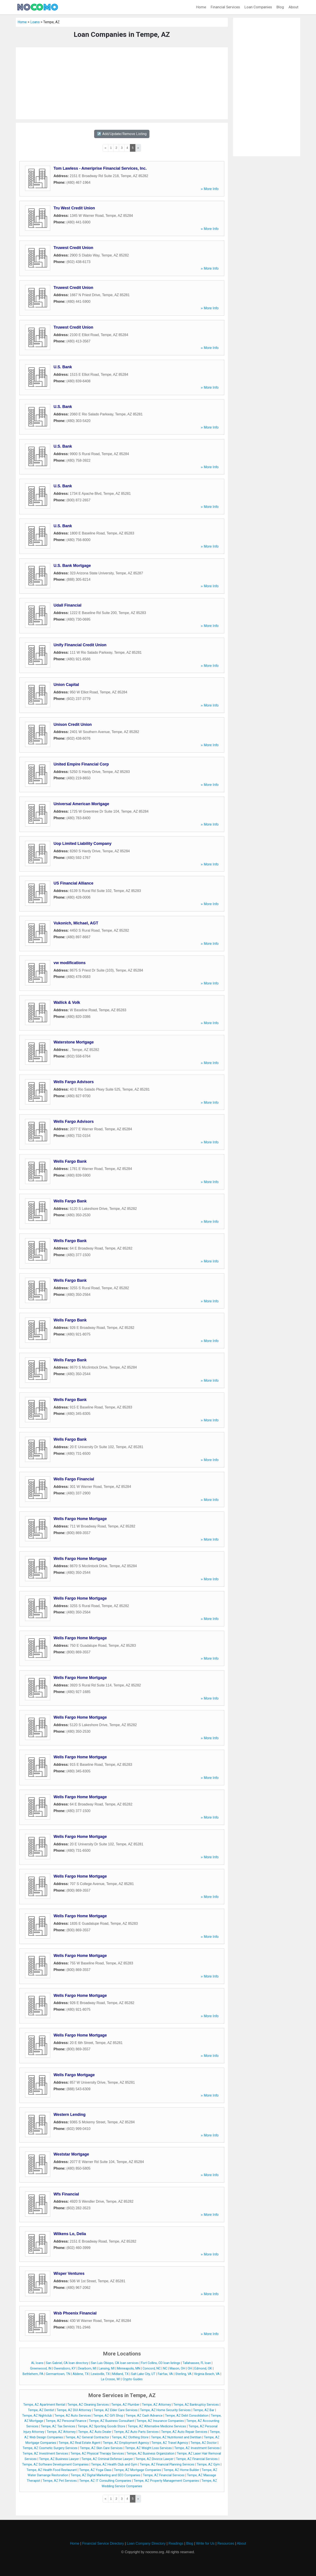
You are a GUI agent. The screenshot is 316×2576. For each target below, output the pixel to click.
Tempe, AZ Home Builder (181, 2470)
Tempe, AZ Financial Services (197, 2459)
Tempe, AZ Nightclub (37, 2416)
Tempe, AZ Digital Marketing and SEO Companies (105, 2475)
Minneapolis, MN (128, 2368)
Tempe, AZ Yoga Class (95, 2470)
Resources (225, 2543)
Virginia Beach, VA (207, 2374)
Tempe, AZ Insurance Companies (160, 2421)
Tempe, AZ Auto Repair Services (184, 2432)
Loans (35, 22)
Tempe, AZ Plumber (125, 2405)
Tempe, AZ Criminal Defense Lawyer (107, 2459)
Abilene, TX (81, 2374)
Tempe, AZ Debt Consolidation (186, 2416)
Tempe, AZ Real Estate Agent (80, 2443)
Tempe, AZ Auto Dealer (94, 2432)
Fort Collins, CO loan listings (160, 2363)
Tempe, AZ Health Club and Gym (114, 2464)
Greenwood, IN (40, 2368)
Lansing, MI (107, 2368)
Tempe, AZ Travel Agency (169, 2443)
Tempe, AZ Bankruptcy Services (196, 2405)
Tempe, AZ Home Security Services (165, 2410)
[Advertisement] (121, 83)
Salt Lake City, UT (143, 2374)
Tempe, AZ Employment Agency (126, 2443)
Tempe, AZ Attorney (156, 2405)
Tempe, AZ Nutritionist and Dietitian (176, 2437)
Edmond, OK (203, 2368)
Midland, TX (120, 2374)
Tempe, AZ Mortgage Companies (137, 2470)
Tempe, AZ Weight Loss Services (148, 2448)
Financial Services (225, 7)
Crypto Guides (133, 2379)
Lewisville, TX (100, 2374)
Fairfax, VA (165, 2374)
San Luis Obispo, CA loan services (115, 2363)
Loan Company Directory (146, 2543)
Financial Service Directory (103, 2543)
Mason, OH (177, 2368)
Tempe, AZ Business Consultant (111, 2421)
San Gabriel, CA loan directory (67, 2363)
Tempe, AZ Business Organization (150, 2453)
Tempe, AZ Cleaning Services (88, 2405)
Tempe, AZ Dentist (41, 2410)
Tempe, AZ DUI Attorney (74, 2410)
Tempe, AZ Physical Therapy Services (97, 2453)
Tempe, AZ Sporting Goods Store (101, 2426)
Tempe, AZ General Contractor (87, 2437)
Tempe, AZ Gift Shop (108, 2416)
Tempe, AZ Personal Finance (66, 2421)
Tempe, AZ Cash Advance (144, 2416)
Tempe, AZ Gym (208, 2464)
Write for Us (205, 2543)
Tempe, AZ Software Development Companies (55, 2464)
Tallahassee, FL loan (197, 2363)
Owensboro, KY (65, 2368)
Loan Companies (258, 7)
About (293, 7)
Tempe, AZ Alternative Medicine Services (157, 2426)
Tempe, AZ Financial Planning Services (167, 2464)
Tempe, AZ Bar (203, 2410)
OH (190, 2368)
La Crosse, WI (110, 2379)
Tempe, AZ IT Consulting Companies (105, 2481)
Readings (176, 2543)
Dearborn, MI (87, 2368)
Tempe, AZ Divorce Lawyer (154, 2459)
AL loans (37, 2363)
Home (201, 7)
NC (165, 2368)
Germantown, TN (58, 2374)
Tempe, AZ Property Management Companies (166, 2481)
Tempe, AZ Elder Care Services (116, 2410)
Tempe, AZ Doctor (203, 2443)
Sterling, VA (183, 2374)
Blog (280, 7)
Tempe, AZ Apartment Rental (44, 2405)
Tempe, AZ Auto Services (72, 2416)
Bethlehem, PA (33, 2374)
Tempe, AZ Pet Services (60, 2481)
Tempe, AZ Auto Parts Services (136, 2432)
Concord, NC (152, 2368)
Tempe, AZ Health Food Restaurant (52, 2470)
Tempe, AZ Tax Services (58, 2426)
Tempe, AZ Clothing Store (130, 2437)
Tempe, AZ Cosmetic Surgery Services (50, 2448)
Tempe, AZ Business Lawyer (59, 2459)
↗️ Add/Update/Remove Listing (122, 134)
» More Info (210, 189)
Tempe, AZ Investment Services (197, 2448)
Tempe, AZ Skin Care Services (101, 2448)
